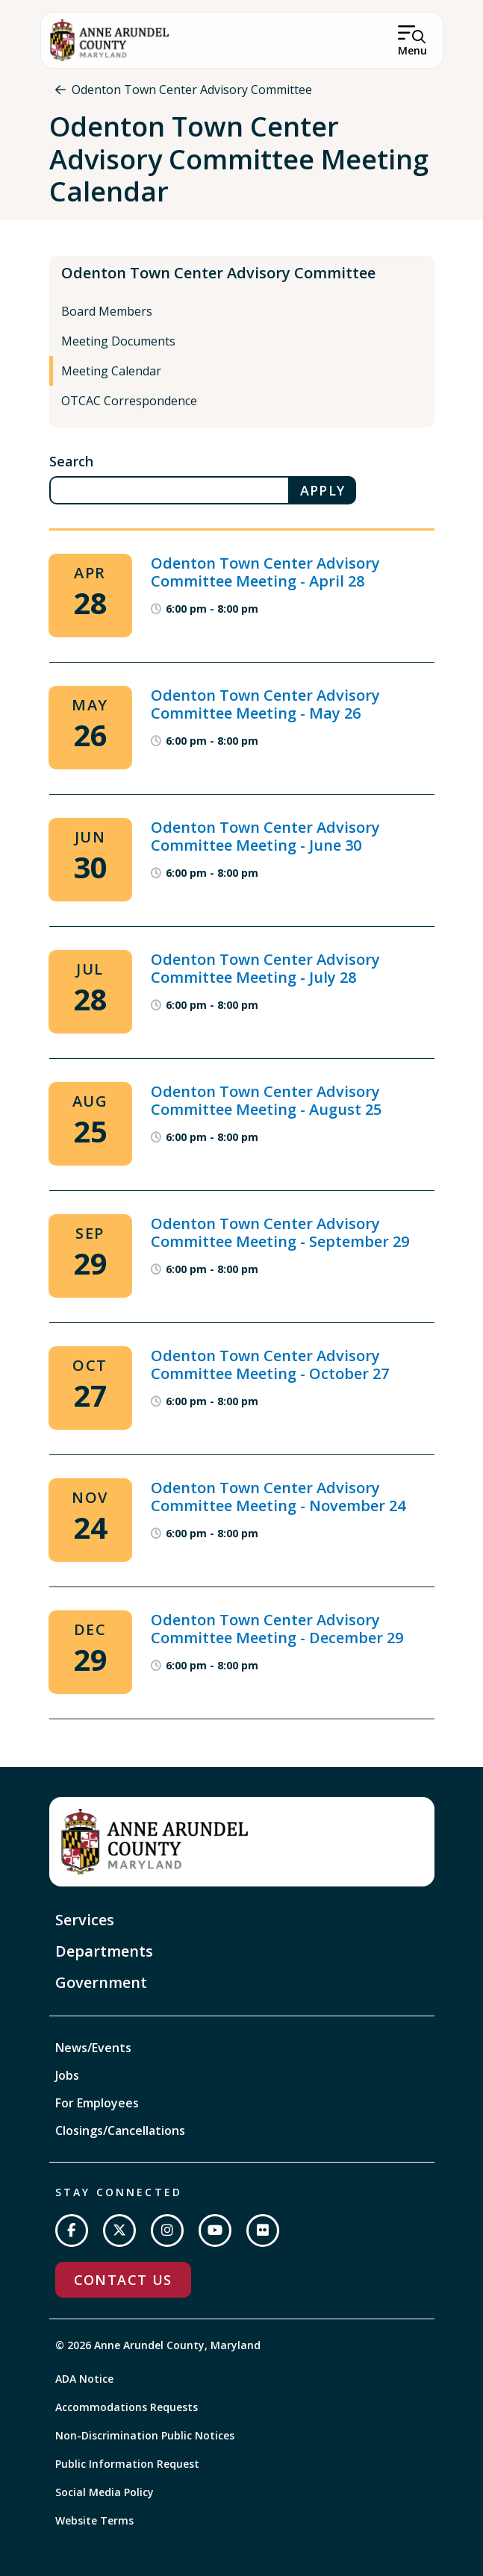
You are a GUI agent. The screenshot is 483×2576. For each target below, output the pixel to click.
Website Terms (94, 2520)
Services (84, 1920)
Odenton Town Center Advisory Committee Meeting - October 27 (270, 1364)
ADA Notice (84, 2379)
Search (71, 461)
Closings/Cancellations (120, 2130)
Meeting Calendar (111, 371)
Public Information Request (127, 2464)
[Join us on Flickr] (262, 2230)
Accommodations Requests (126, 2407)
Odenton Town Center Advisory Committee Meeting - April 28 (265, 572)
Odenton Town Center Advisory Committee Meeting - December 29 (277, 1629)
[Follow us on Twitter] (119, 2230)
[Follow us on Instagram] (167, 2230)
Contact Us (123, 2280)
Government (101, 1982)
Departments (104, 1951)
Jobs (67, 2075)
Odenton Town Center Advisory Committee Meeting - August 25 (266, 1100)
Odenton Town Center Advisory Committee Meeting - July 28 (265, 968)
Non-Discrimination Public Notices (144, 2435)
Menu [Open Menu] (412, 50)
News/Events (93, 2047)
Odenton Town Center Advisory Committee (192, 89)
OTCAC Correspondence (129, 401)
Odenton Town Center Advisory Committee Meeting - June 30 (265, 836)
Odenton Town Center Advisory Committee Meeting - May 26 (265, 704)
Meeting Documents (118, 341)
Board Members (106, 311)
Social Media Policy (104, 2492)
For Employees (97, 2103)
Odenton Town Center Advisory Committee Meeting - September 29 (280, 1232)
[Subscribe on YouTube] (215, 2230)
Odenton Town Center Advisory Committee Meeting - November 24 (278, 1497)
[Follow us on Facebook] (71, 2230)
